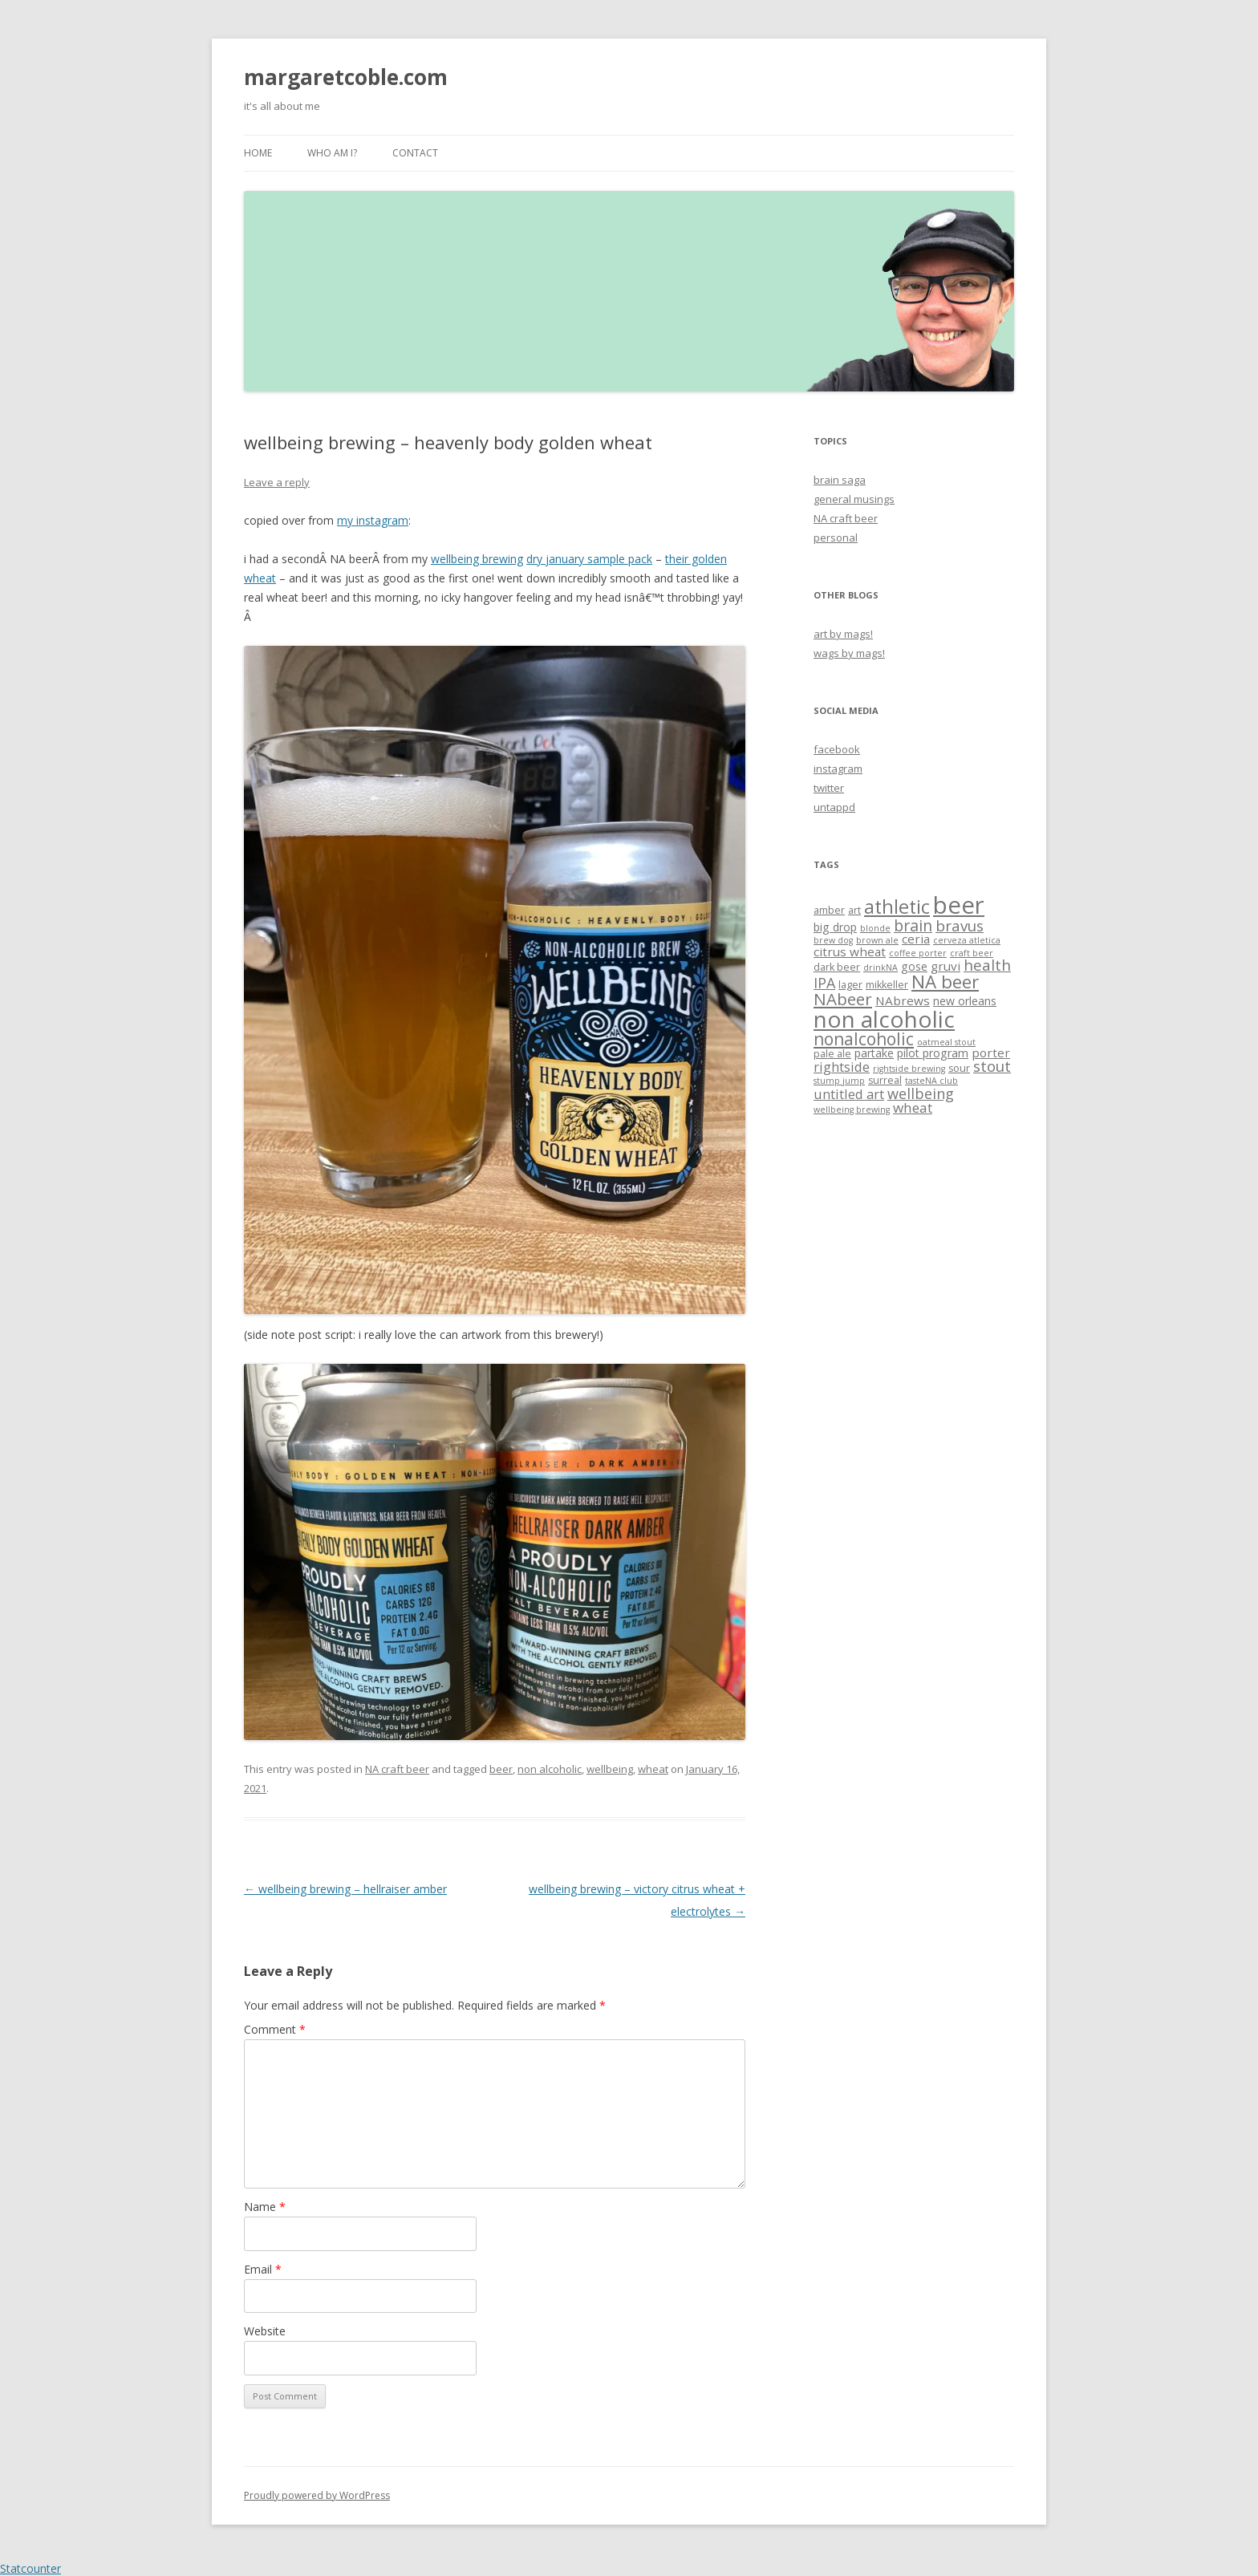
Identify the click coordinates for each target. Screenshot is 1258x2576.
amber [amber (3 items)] (829, 910)
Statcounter (30, 2568)
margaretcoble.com (346, 77)
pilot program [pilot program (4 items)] (932, 1053)
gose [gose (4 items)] (914, 966)
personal (836, 537)
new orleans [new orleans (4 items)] (964, 1000)
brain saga (840, 480)
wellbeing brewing (477, 558)
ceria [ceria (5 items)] (916, 939)
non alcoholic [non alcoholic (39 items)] (884, 1019)
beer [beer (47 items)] (958, 905)
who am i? (332, 153)
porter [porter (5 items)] (991, 1053)
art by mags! (843, 634)
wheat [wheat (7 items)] (912, 1107)
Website (265, 2331)
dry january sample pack (589, 558)
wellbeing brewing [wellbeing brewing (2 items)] (852, 1109)
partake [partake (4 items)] (874, 1053)
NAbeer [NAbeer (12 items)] (843, 999)
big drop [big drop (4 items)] (835, 927)
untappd (834, 807)
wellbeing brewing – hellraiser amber (345, 1889)
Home (258, 153)
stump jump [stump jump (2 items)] (839, 1080)
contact (415, 153)
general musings (854, 499)
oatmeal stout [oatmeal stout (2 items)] (946, 1042)
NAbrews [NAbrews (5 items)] (902, 1000)
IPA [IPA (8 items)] (824, 982)
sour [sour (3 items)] (959, 1068)
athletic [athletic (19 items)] (897, 906)
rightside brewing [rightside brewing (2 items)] (909, 1068)
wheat (653, 1769)
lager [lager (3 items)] (850, 985)
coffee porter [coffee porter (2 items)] (918, 953)
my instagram (372, 520)
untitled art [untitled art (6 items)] (849, 1094)
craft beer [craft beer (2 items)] (971, 953)
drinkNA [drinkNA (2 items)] (880, 967)
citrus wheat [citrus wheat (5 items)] (850, 951)
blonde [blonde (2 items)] (875, 928)
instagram (838, 768)
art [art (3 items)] (854, 910)
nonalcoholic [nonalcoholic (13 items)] (864, 1038)
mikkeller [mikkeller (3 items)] (887, 985)
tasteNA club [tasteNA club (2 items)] (931, 1080)
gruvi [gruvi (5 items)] (945, 966)
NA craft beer (397, 1769)
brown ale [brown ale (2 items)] (877, 940)
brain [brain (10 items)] (913, 925)
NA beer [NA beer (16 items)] (945, 981)
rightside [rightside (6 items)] (842, 1066)
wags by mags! (849, 653)
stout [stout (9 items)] (992, 1066)
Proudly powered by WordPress (317, 2495)
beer (501, 1769)
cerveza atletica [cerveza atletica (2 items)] (966, 940)
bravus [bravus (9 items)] (959, 925)
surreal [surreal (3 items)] (885, 1080)
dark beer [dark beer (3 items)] (837, 967)
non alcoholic (549, 1769)
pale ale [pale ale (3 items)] (832, 1054)
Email (263, 2269)
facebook (837, 749)
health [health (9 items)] (987, 965)
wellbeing (609, 1769)
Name (265, 2206)
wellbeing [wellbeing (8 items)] (920, 1093)
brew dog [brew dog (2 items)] (833, 940)
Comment (275, 2029)
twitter (829, 788)
